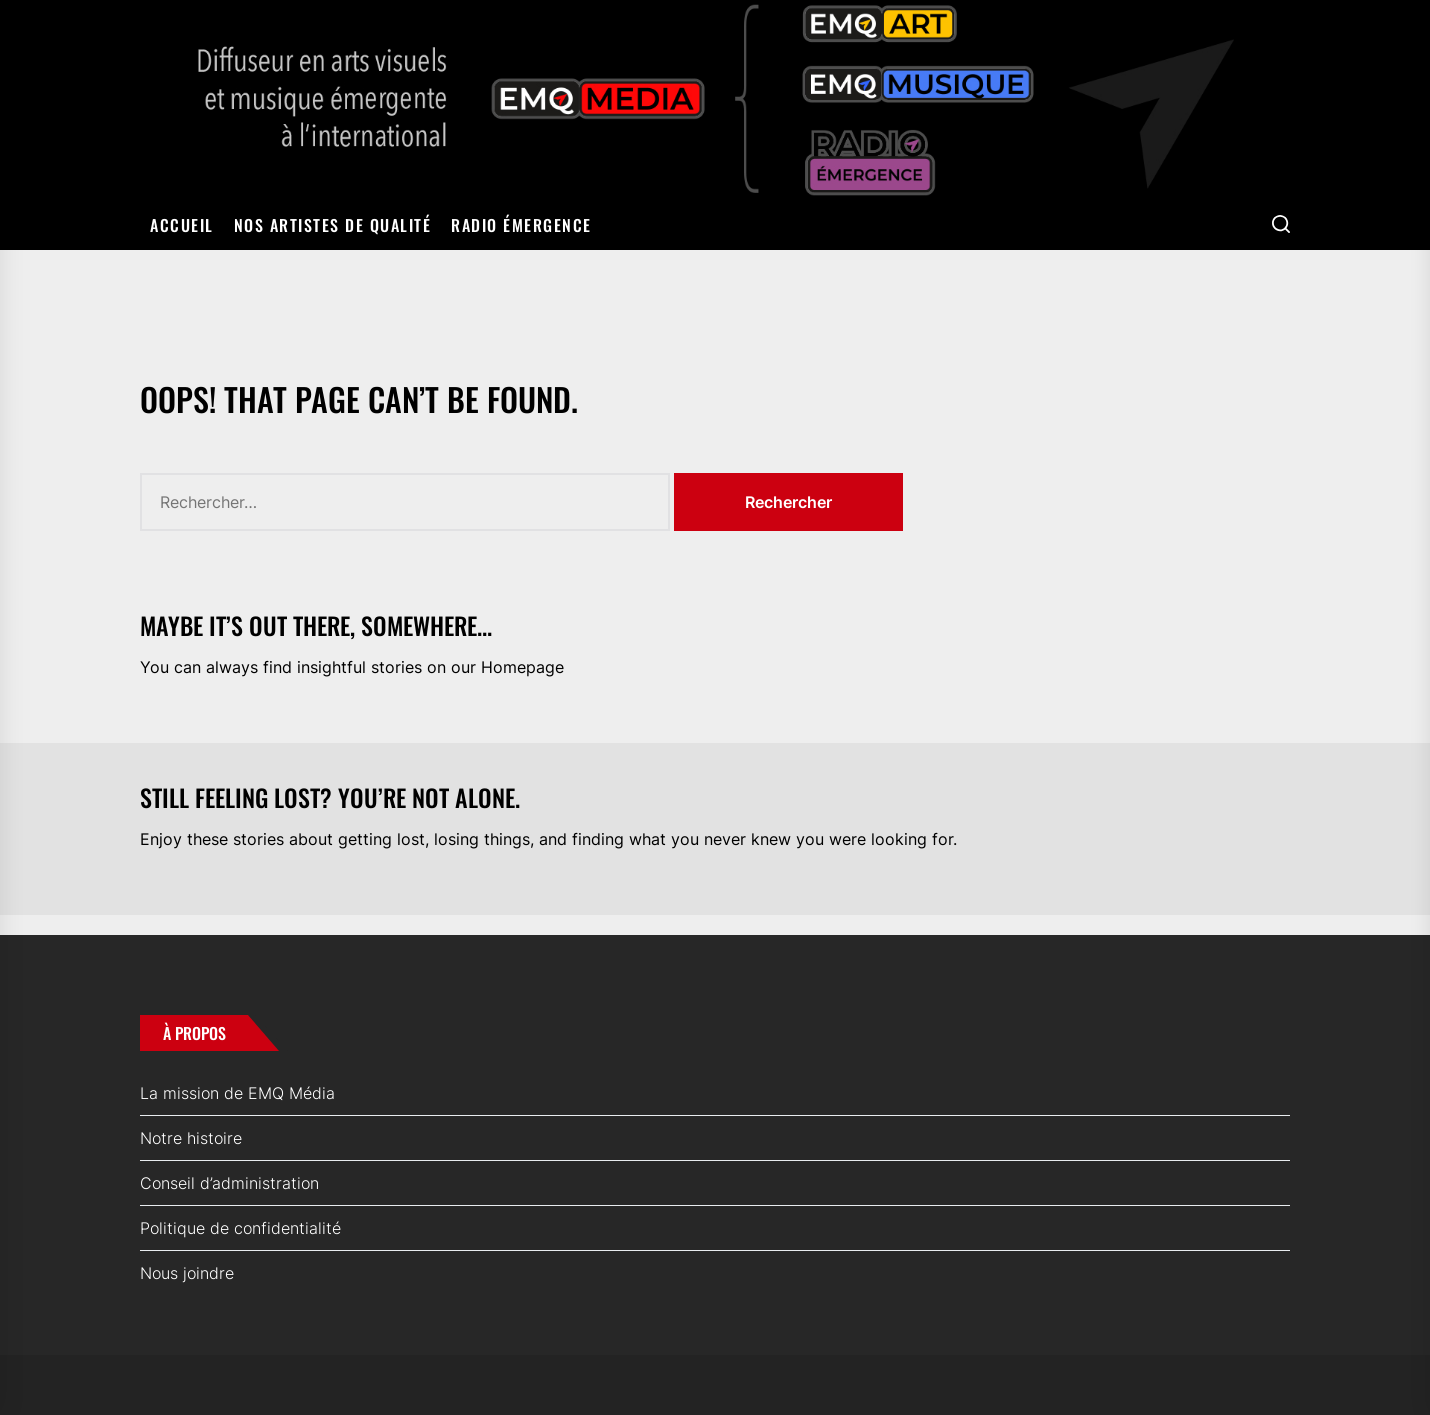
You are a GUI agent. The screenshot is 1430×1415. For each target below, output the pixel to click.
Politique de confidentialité (240, 1228)
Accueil (182, 225)
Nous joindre (187, 1273)
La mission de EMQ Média (237, 1093)
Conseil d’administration (229, 1183)
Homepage (522, 667)
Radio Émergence (521, 225)
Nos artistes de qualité (333, 225)
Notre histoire (191, 1138)
